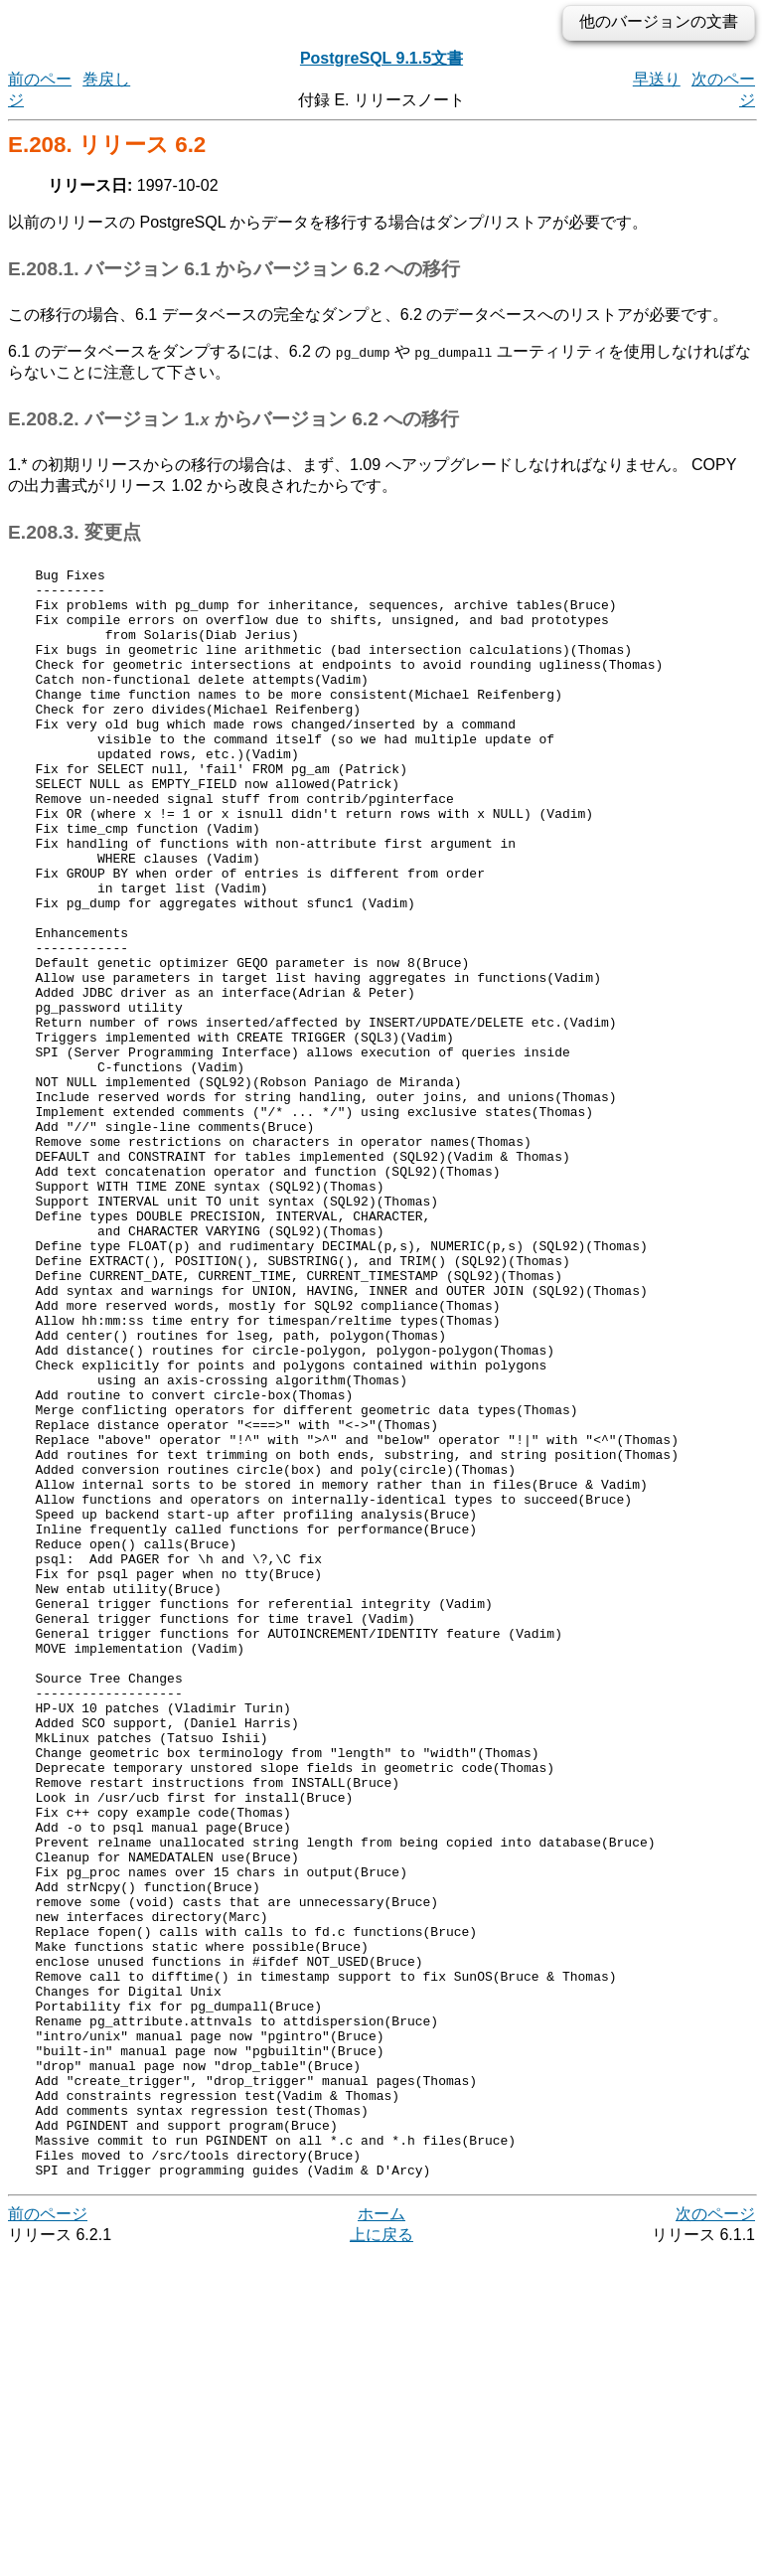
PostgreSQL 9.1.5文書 (381, 58)
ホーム (381, 2535)
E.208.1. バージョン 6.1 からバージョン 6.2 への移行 (234, 268)
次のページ (715, 2535)
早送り (657, 79)
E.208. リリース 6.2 (107, 144)
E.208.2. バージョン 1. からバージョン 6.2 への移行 (233, 418)
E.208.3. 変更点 (74, 532)
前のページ (47, 2535)
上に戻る (381, 2556)
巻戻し (106, 79)
